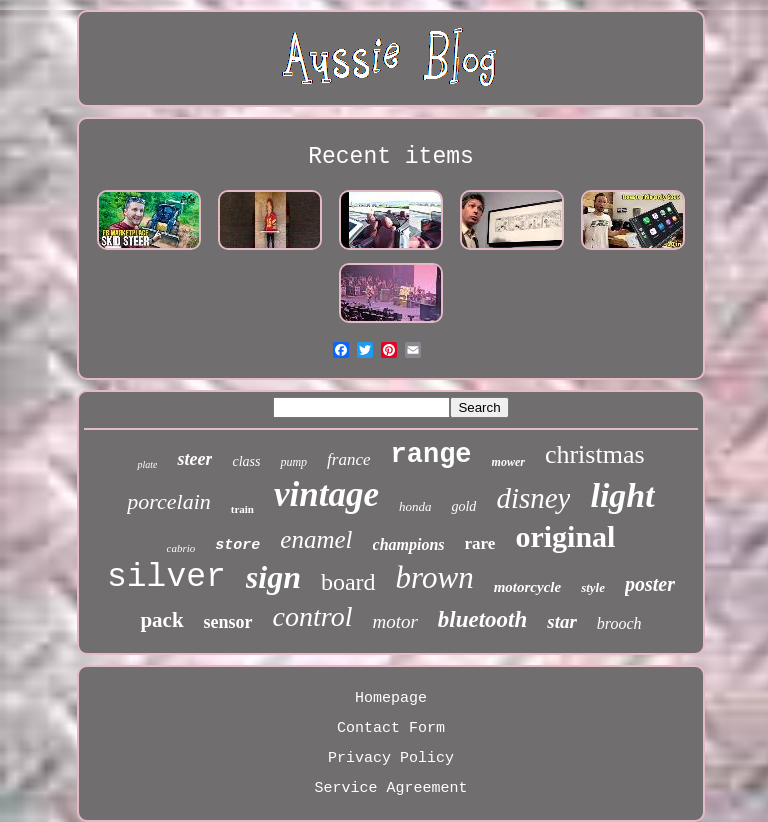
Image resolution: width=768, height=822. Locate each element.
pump (293, 462)
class (246, 461)
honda (415, 506)
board (348, 582)
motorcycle (527, 587)
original (565, 536)
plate (147, 464)
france (348, 459)
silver (166, 577)
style (593, 587)
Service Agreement (390, 788)
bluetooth (482, 619)
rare (480, 543)
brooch (619, 623)
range (431, 455)
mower (508, 462)
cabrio (181, 548)
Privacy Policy (391, 758)
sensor (228, 622)
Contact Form (391, 728)
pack (161, 620)
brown (435, 577)
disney (533, 498)
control (313, 616)
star (562, 621)
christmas (595, 454)
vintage (326, 494)
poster (650, 584)
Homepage (391, 698)
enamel (316, 539)
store (237, 545)
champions (409, 544)
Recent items (391, 157)
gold (463, 506)
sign (273, 577)
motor (394, 621)
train (242, 509)
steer (194, 459)
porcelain (169, 501)
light (622, 495)
